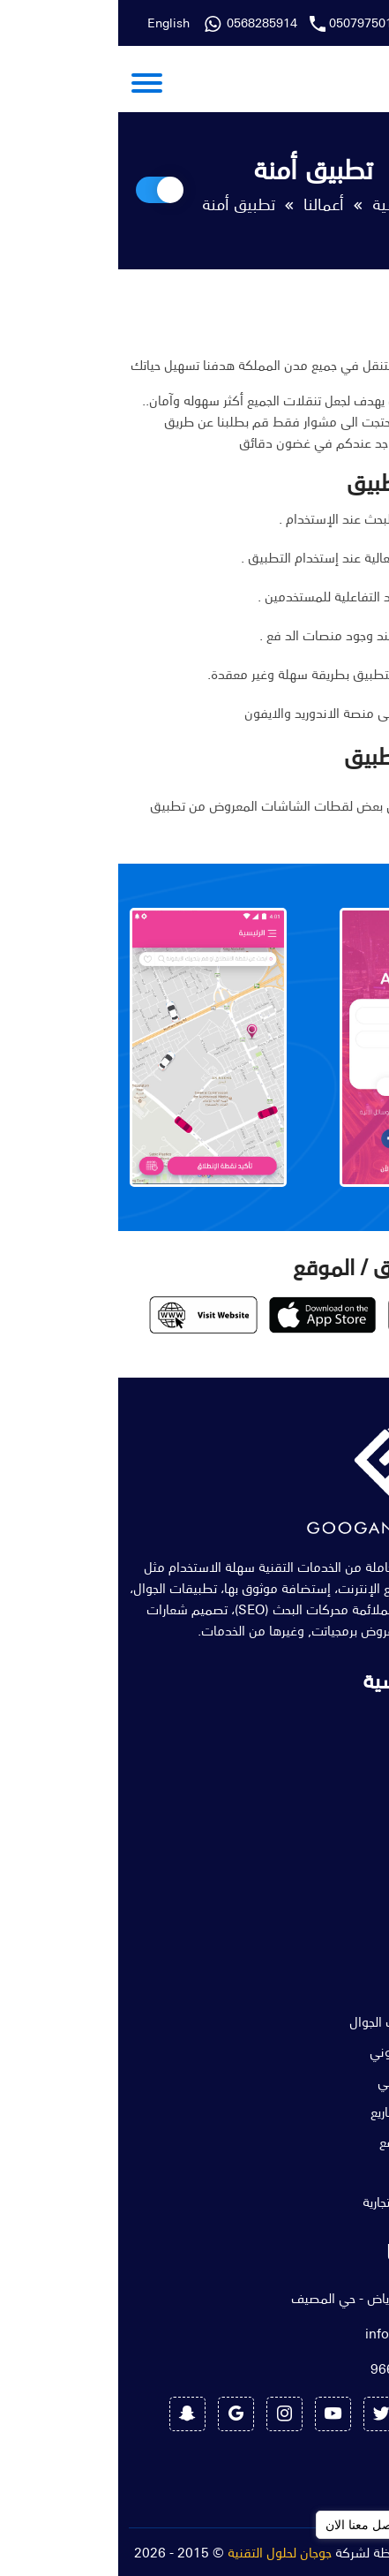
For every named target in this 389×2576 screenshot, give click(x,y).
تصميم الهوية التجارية (311, 2201)
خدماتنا (348, 1780)
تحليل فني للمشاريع (315, 2111)
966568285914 (300, 2368)
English (50, 22)
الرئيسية (279, 203)
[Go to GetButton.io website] (346, 2558)
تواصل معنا (338, 1870)
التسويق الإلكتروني (314, 2051)
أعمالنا (205, 203)
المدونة (346, 1840)
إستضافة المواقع (319, 2141)
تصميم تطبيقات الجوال (304, 2021)
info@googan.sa (297, 2333)
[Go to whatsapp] (347, 2525)
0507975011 (246, 22)
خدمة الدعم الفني (318, 2081)
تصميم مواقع (329, 1991)
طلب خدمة (336, 1900)
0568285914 (325, 22)
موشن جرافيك (327, 2171)
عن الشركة (337, 1750)
